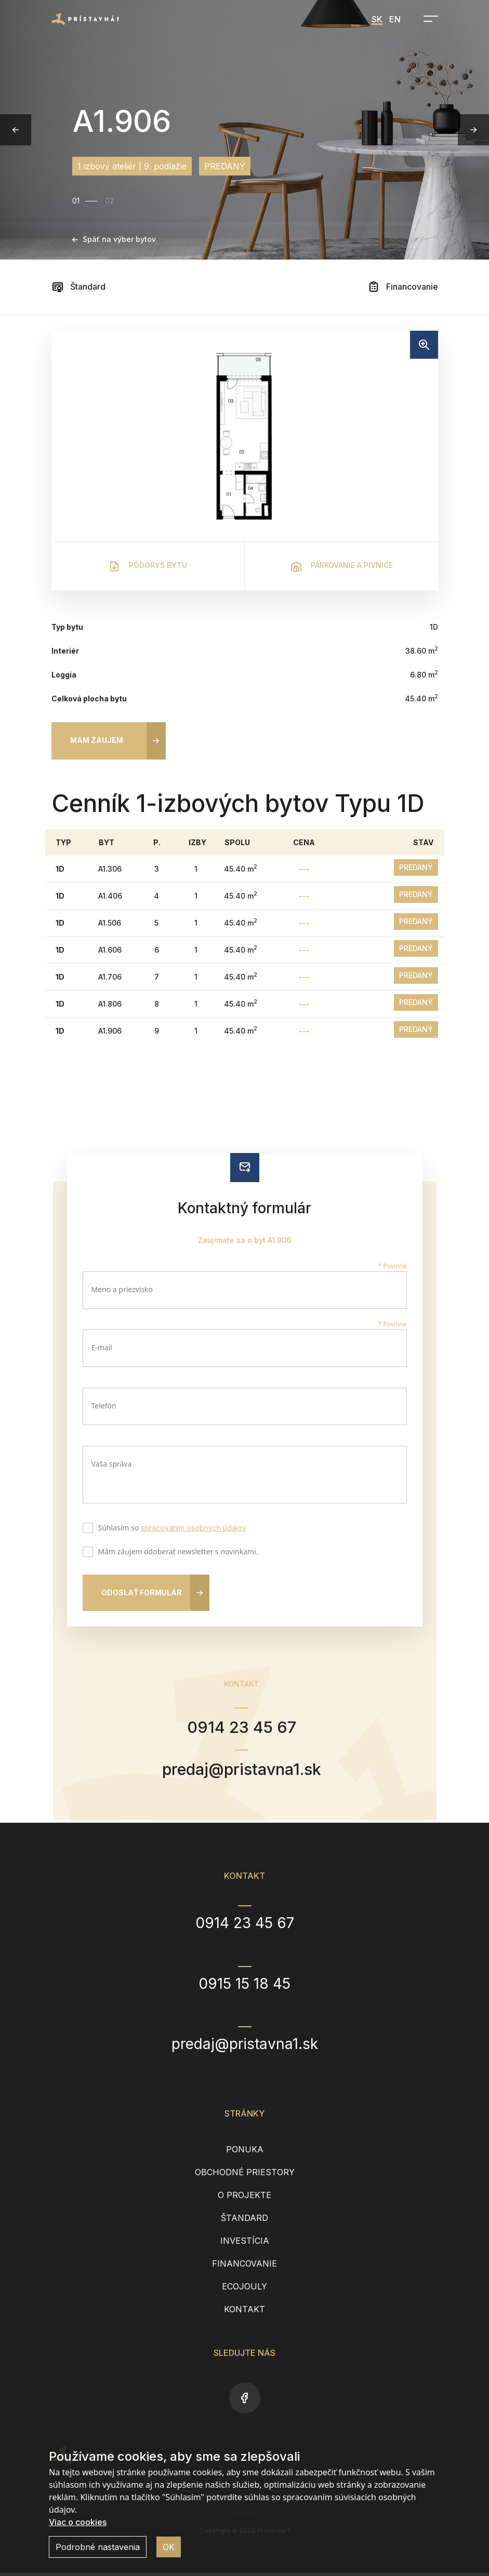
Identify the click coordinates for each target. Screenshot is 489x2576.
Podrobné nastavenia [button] (98, 2547)
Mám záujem (96, 740)
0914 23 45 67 (241, 1728)
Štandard (78, 286)
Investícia (244, 2244)
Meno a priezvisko (122, 1289)
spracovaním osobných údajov (193, 1527)
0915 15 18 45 (244, 1986)
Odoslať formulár (141, 1592)
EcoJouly (244, 2289)
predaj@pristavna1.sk (241, 1771)
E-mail (101, 1347)
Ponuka (244, 2152)
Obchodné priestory (245, 2175)
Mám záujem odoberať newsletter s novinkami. (176, 1552)
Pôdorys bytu (147, 566)
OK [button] (169, 2547)
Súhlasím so (170, 1529)
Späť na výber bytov (114, 239)
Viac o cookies (78, 2522)
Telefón (103, 1406)
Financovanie (402, 286)
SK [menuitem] (377, 19)
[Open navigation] (427, 18)
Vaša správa (111, 1464)
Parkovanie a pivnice (341, 566)
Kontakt (244, 2312)
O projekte (244, 2198)
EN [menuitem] (395, 19)
